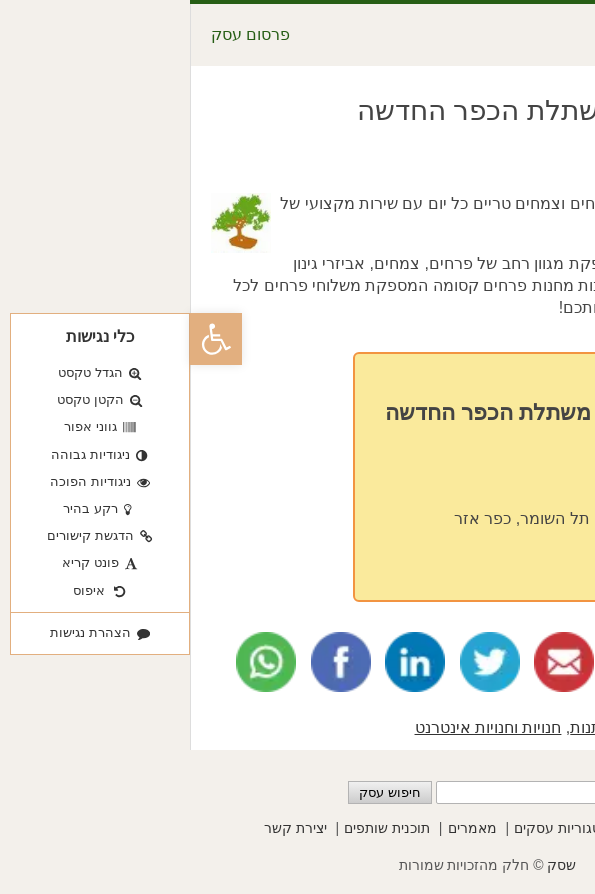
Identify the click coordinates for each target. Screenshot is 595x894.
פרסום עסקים (479, 828)
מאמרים (282, 828)
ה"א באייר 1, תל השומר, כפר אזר (377, 518)
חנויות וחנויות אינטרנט (298, 727)
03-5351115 (453, 481)
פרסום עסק (60, 34)
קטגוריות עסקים (372, 828)
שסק (371, 865)
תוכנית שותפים (197, 828)
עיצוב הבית (469, 727)
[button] (26, 339)
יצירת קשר (105, 828)
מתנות (401, 727)
